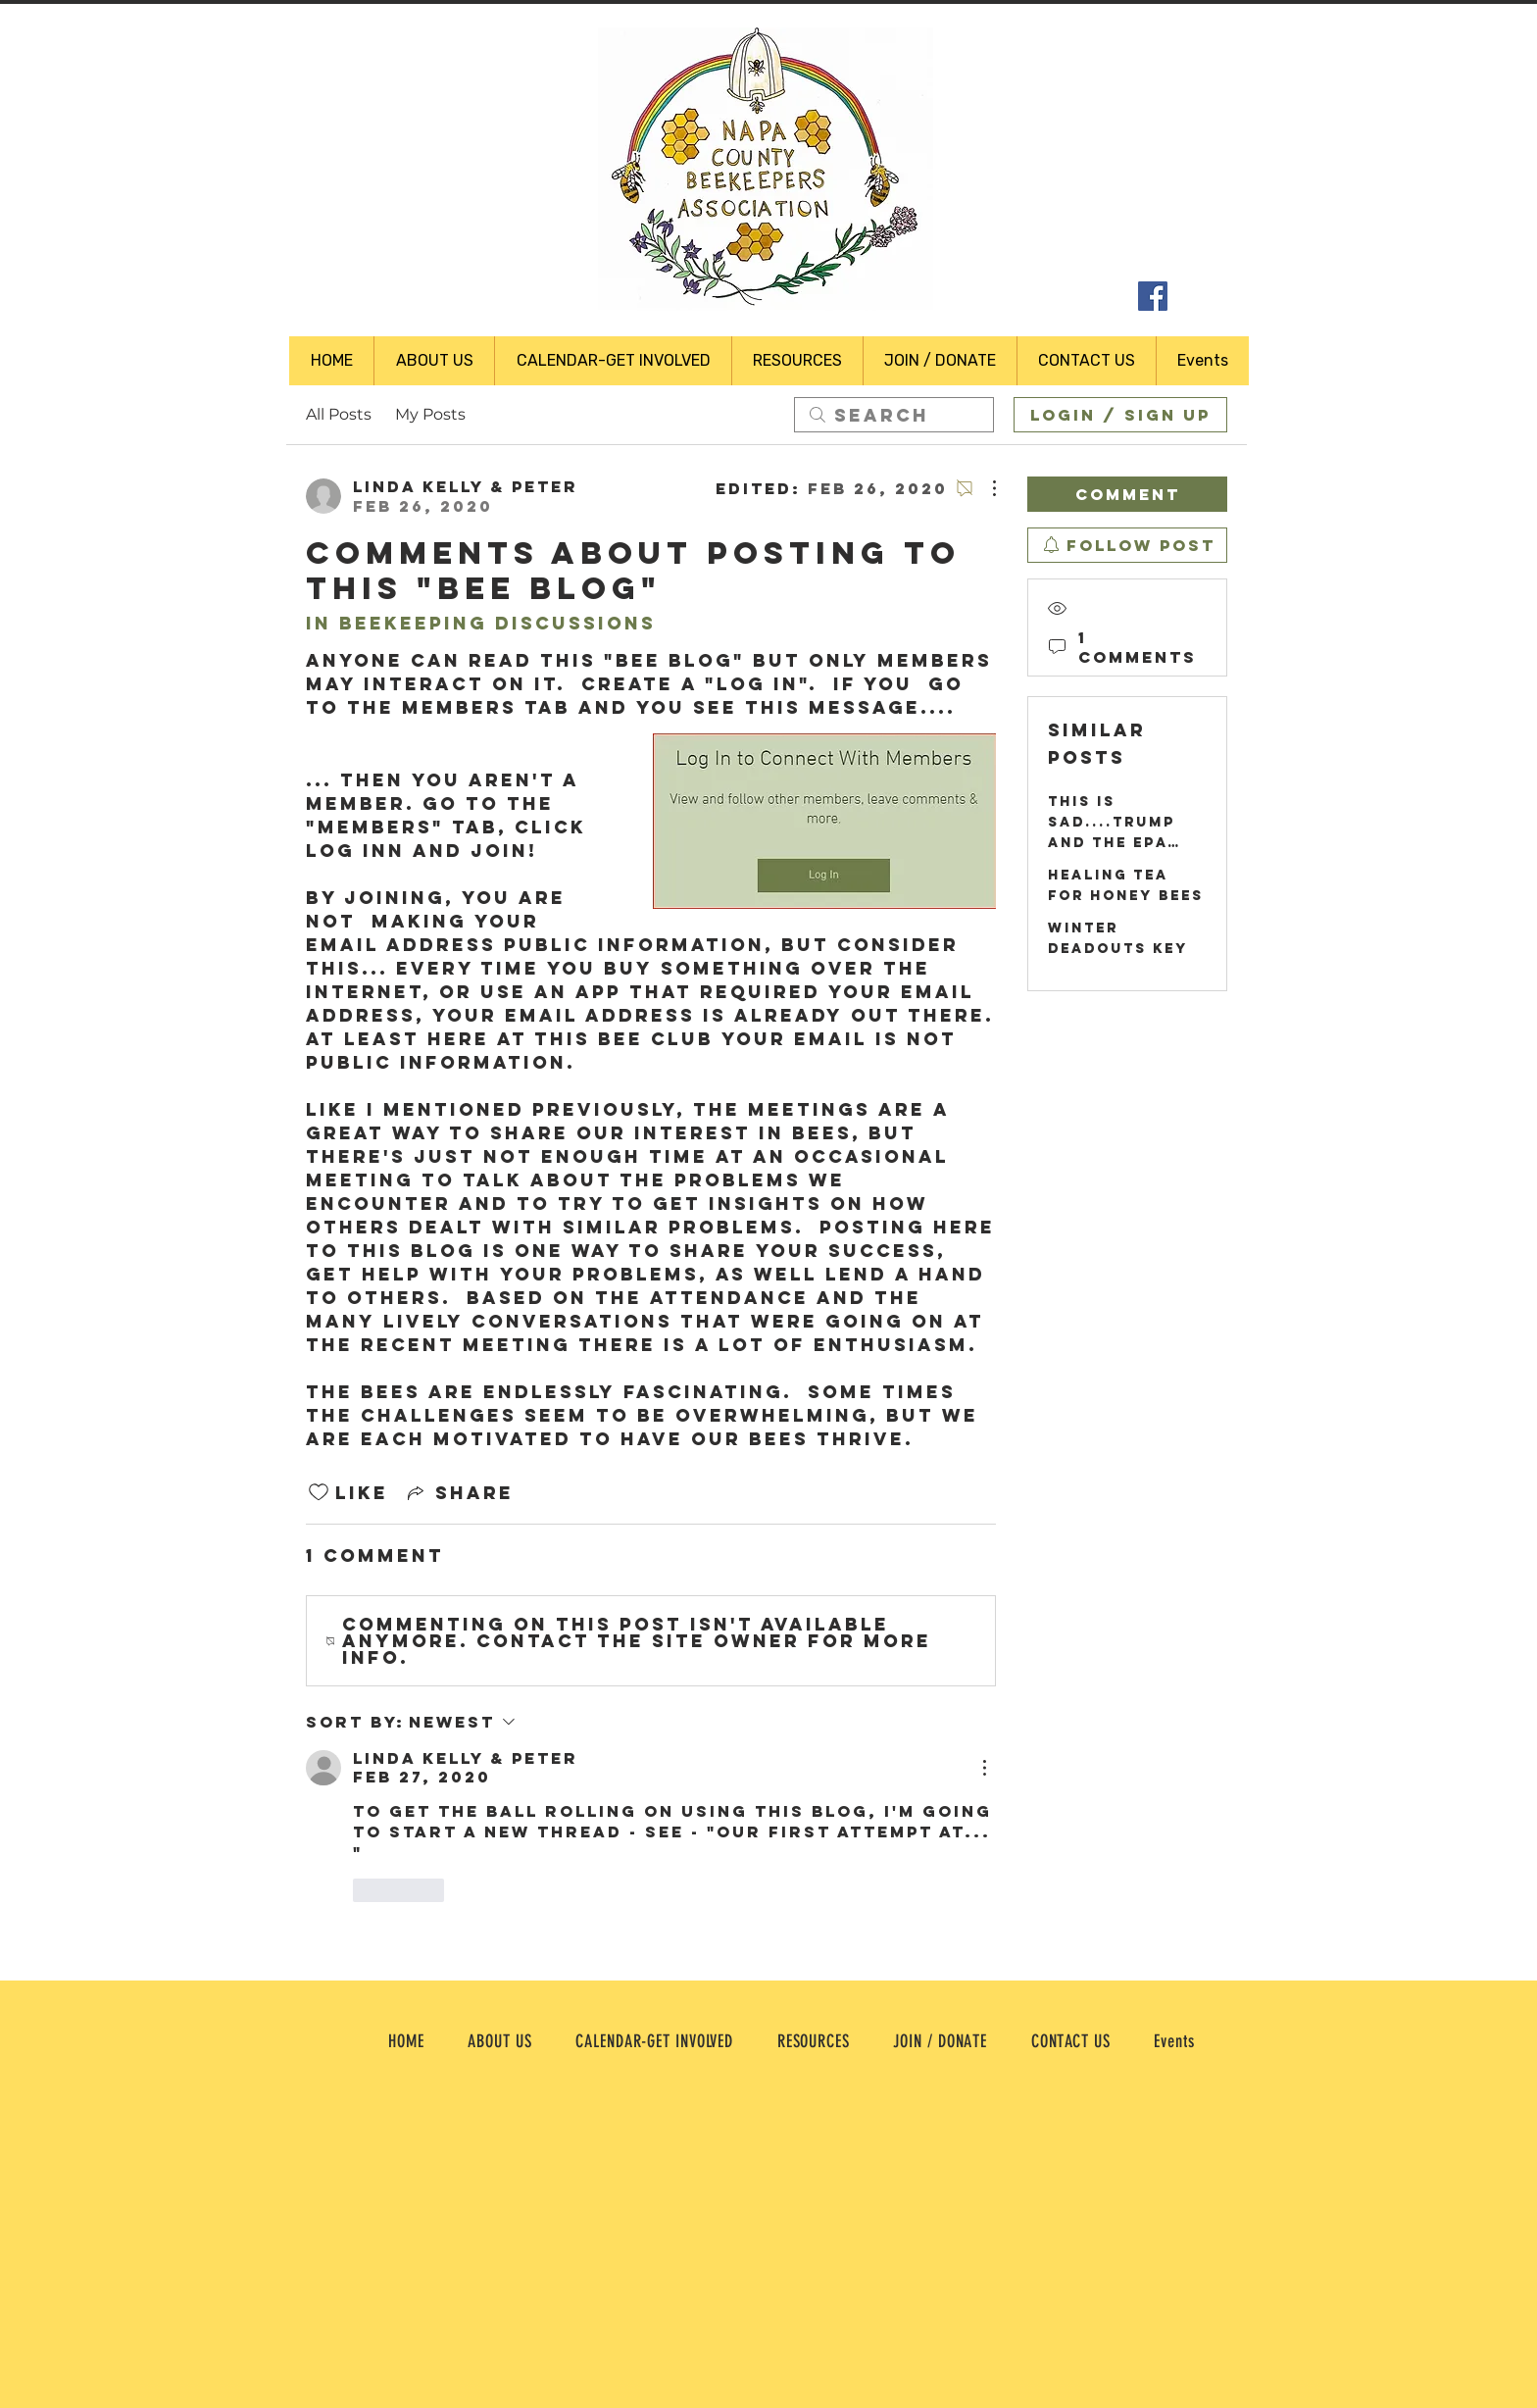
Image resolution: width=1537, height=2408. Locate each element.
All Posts (339, 414)
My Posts (430, 414)
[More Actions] (984, 488)
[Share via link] (459, 1492)
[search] (894, 414)
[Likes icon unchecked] (318, 1492)
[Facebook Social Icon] (1152, 296)
